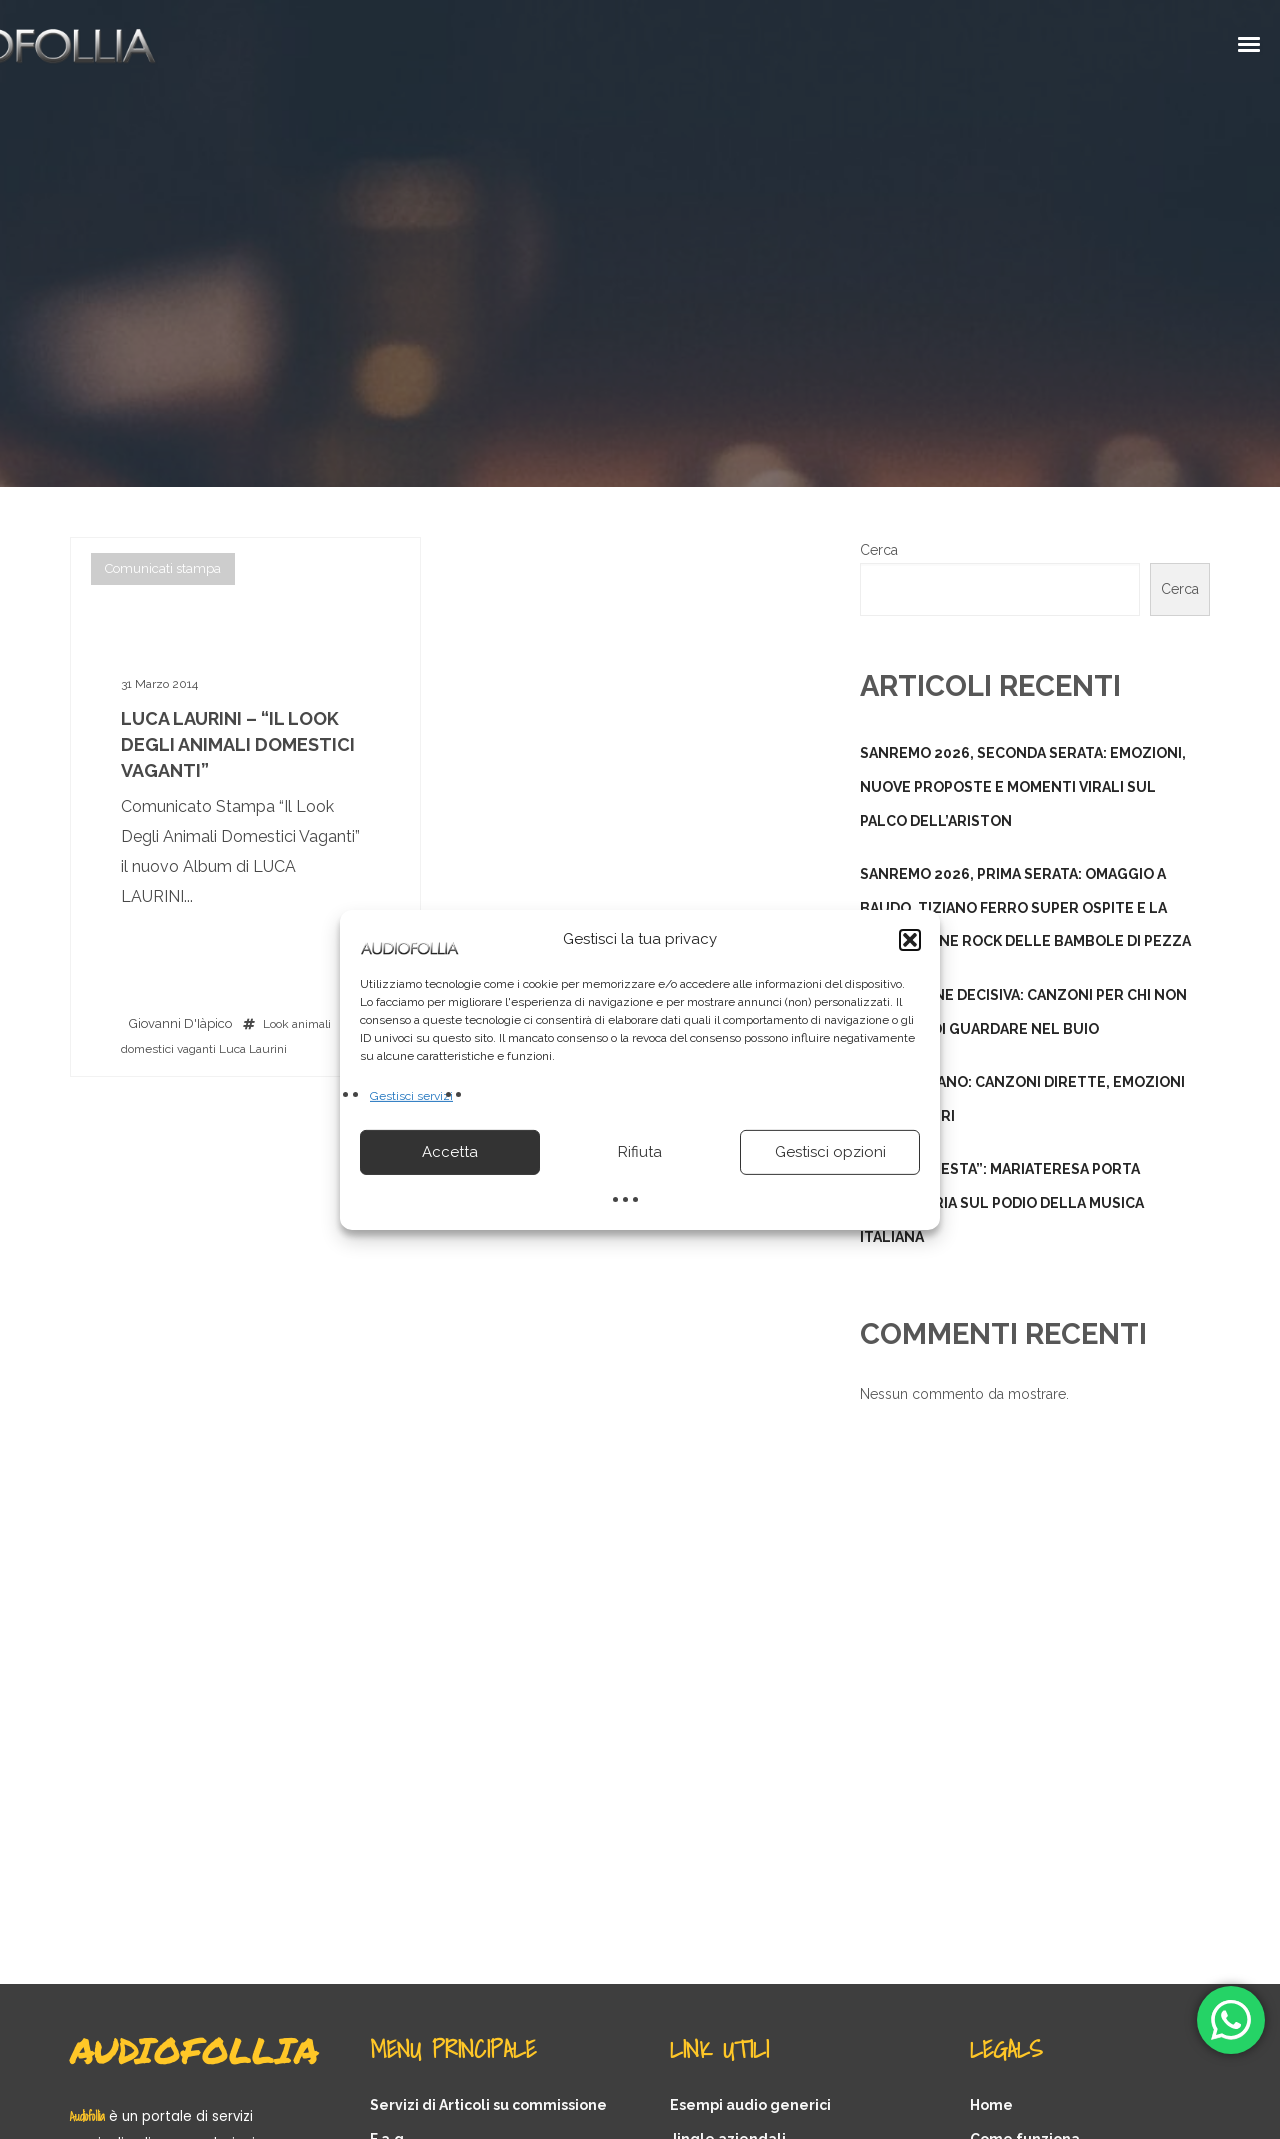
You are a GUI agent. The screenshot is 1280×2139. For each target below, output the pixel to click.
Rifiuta (640, 1152)
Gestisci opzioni (830, 1152)
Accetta (450, 1152)
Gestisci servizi (411, 1095)
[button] (910, 939)
